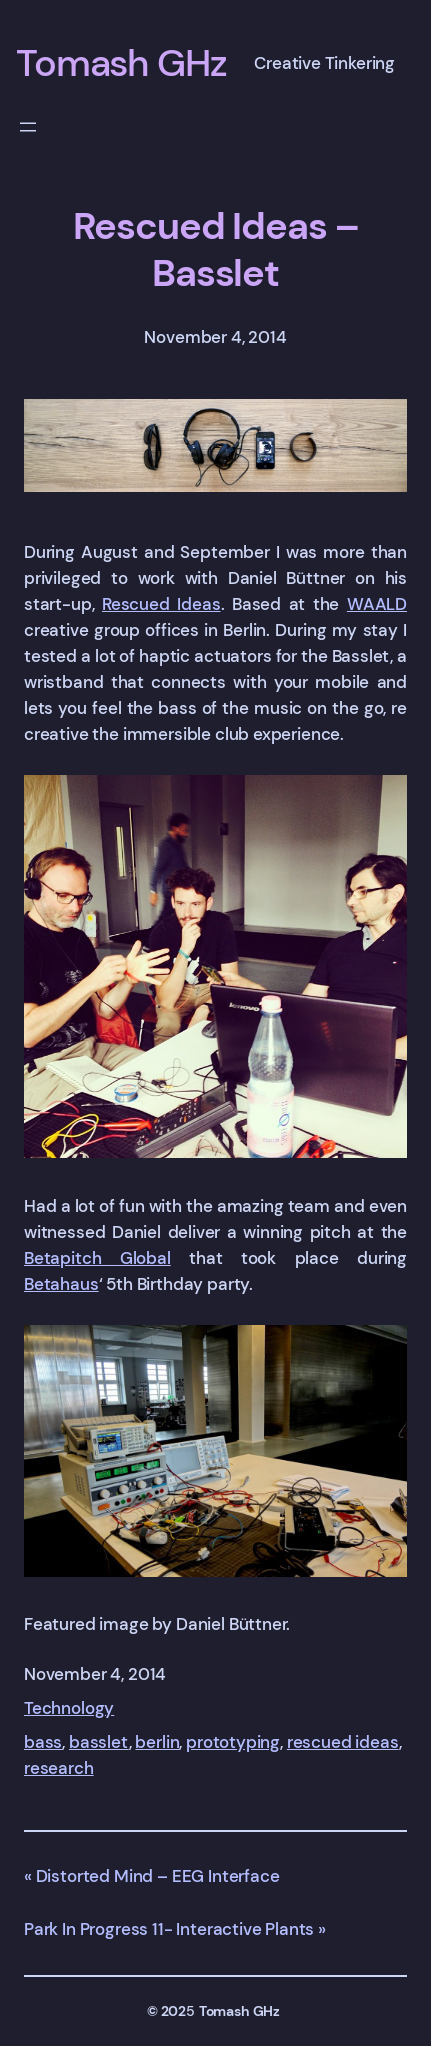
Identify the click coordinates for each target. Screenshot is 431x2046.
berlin (157, 1742)
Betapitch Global (97, 1258)
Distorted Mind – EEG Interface (158, 1876)
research (59, 1768)
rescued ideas (343, 1742)
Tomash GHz (121, 63)
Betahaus (61, 1284)
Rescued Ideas (161, 604)
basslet (99, 1742)
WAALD (377, 604)
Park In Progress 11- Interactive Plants (169, 1929)
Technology (69, 1708)
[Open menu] (28, 127)
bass (43, 1742)
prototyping (233, 1742)
